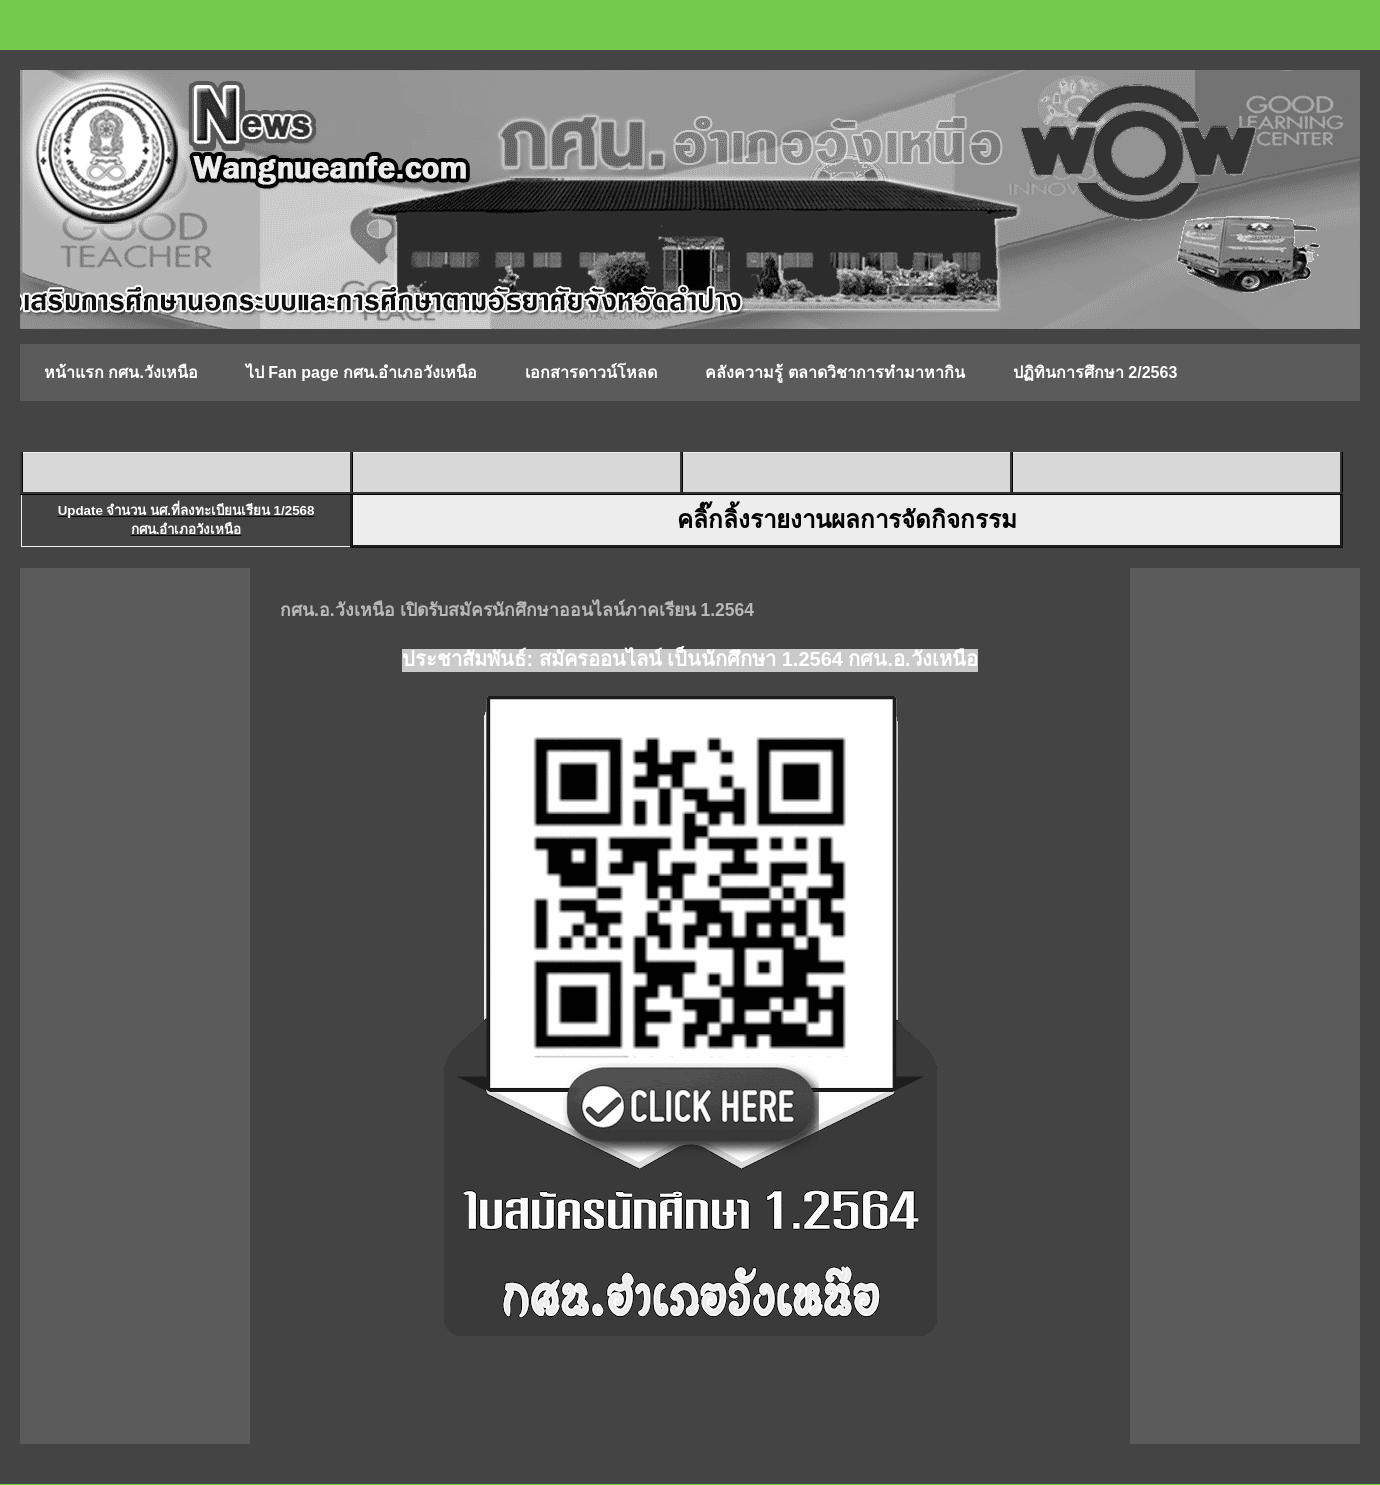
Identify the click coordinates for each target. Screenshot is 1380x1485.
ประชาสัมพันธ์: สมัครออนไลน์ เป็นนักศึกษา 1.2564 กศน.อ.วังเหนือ (689, 659)
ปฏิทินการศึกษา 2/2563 (1095, 372)
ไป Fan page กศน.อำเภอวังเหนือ (362, 372)
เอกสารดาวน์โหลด (591, 372)
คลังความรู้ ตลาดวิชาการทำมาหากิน (834, 372)
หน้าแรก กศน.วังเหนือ (121, 372)
